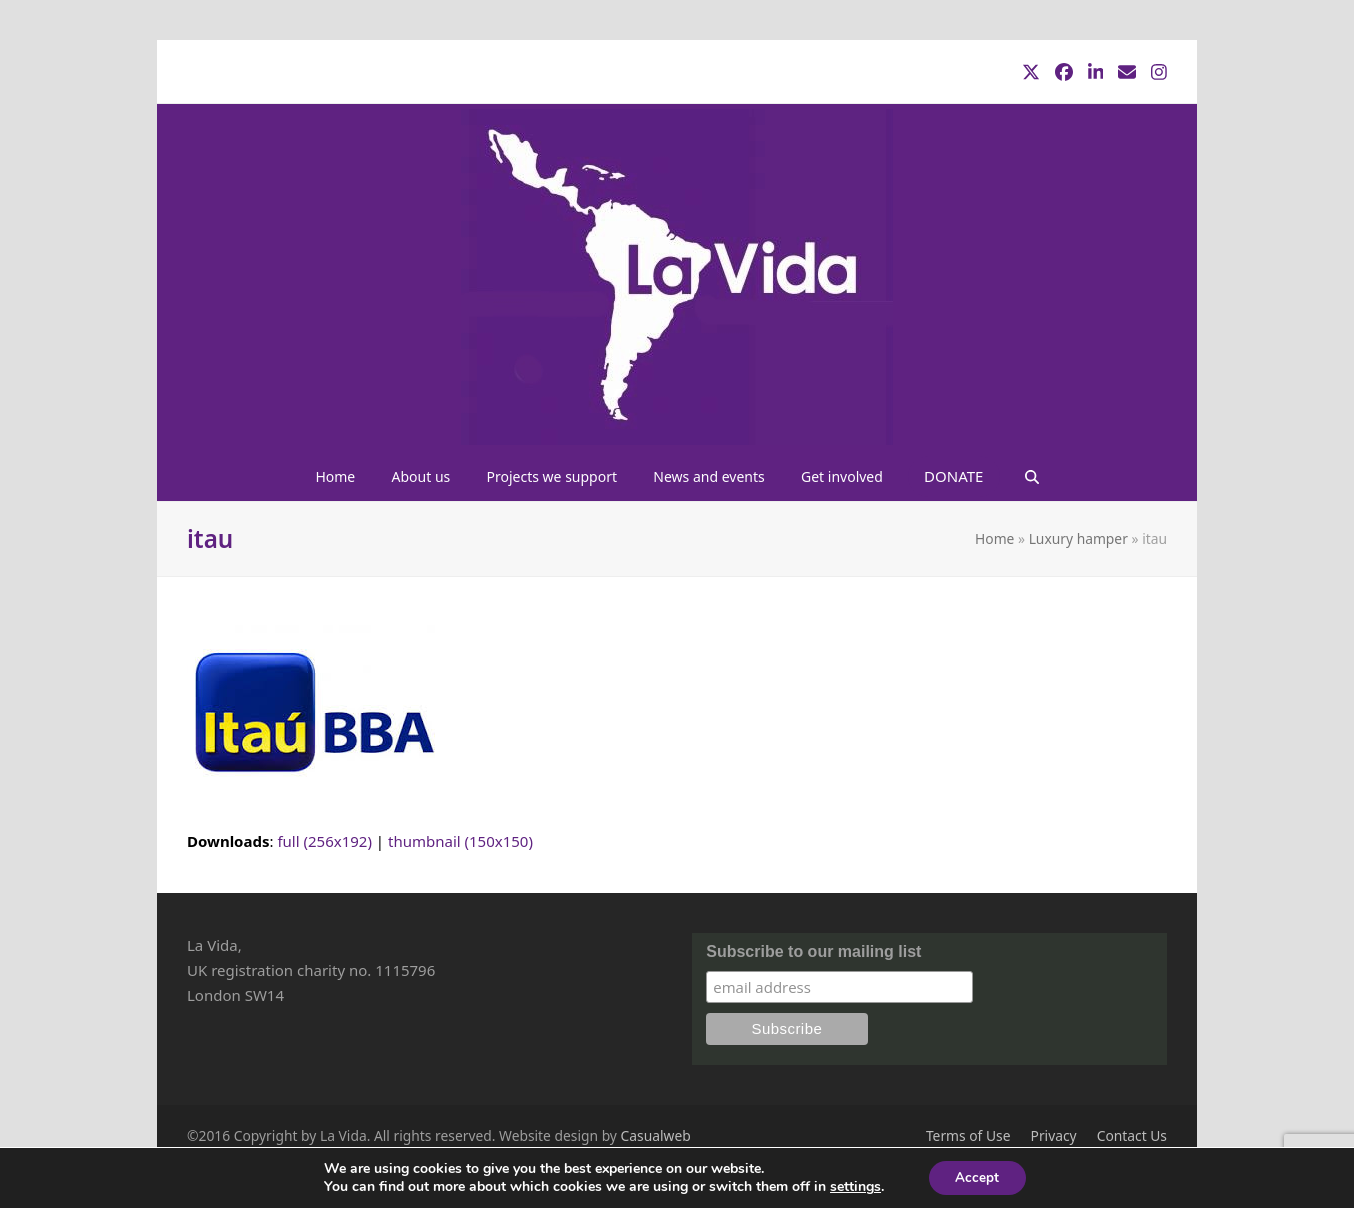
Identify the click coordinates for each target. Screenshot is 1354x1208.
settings (852, 1186)
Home (994, 538)
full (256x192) (324, 841)
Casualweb (656, 1135)
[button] (1031, 476)
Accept (977, 1176)
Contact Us (1132, 1135)
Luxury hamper (1078, 538)
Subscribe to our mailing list (813, 951)
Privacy (1054, 1135)
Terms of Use (968, 1135)
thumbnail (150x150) (460, 841)
